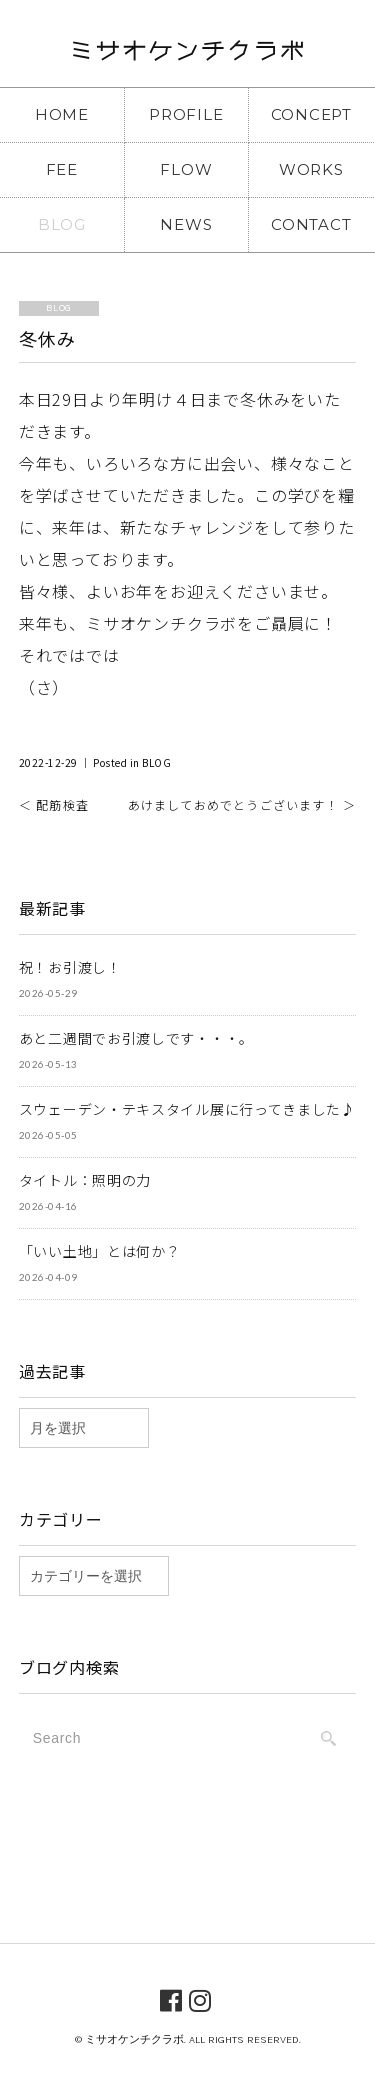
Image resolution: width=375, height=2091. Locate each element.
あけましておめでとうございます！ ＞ (242, 804)
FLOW (186, 169)
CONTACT (311, 224)
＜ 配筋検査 (54, 804)
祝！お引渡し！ (70, 967)
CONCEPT (311, 114)
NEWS (186, 224)
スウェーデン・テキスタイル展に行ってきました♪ (187, 1109)
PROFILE (186, 114)
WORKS (311, 169)
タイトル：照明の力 (85, 1180)
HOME (62, 114)
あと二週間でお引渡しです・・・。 (136, 1038)
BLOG (62, 224)
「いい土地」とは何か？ (100, 1251)
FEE (62, 169)
